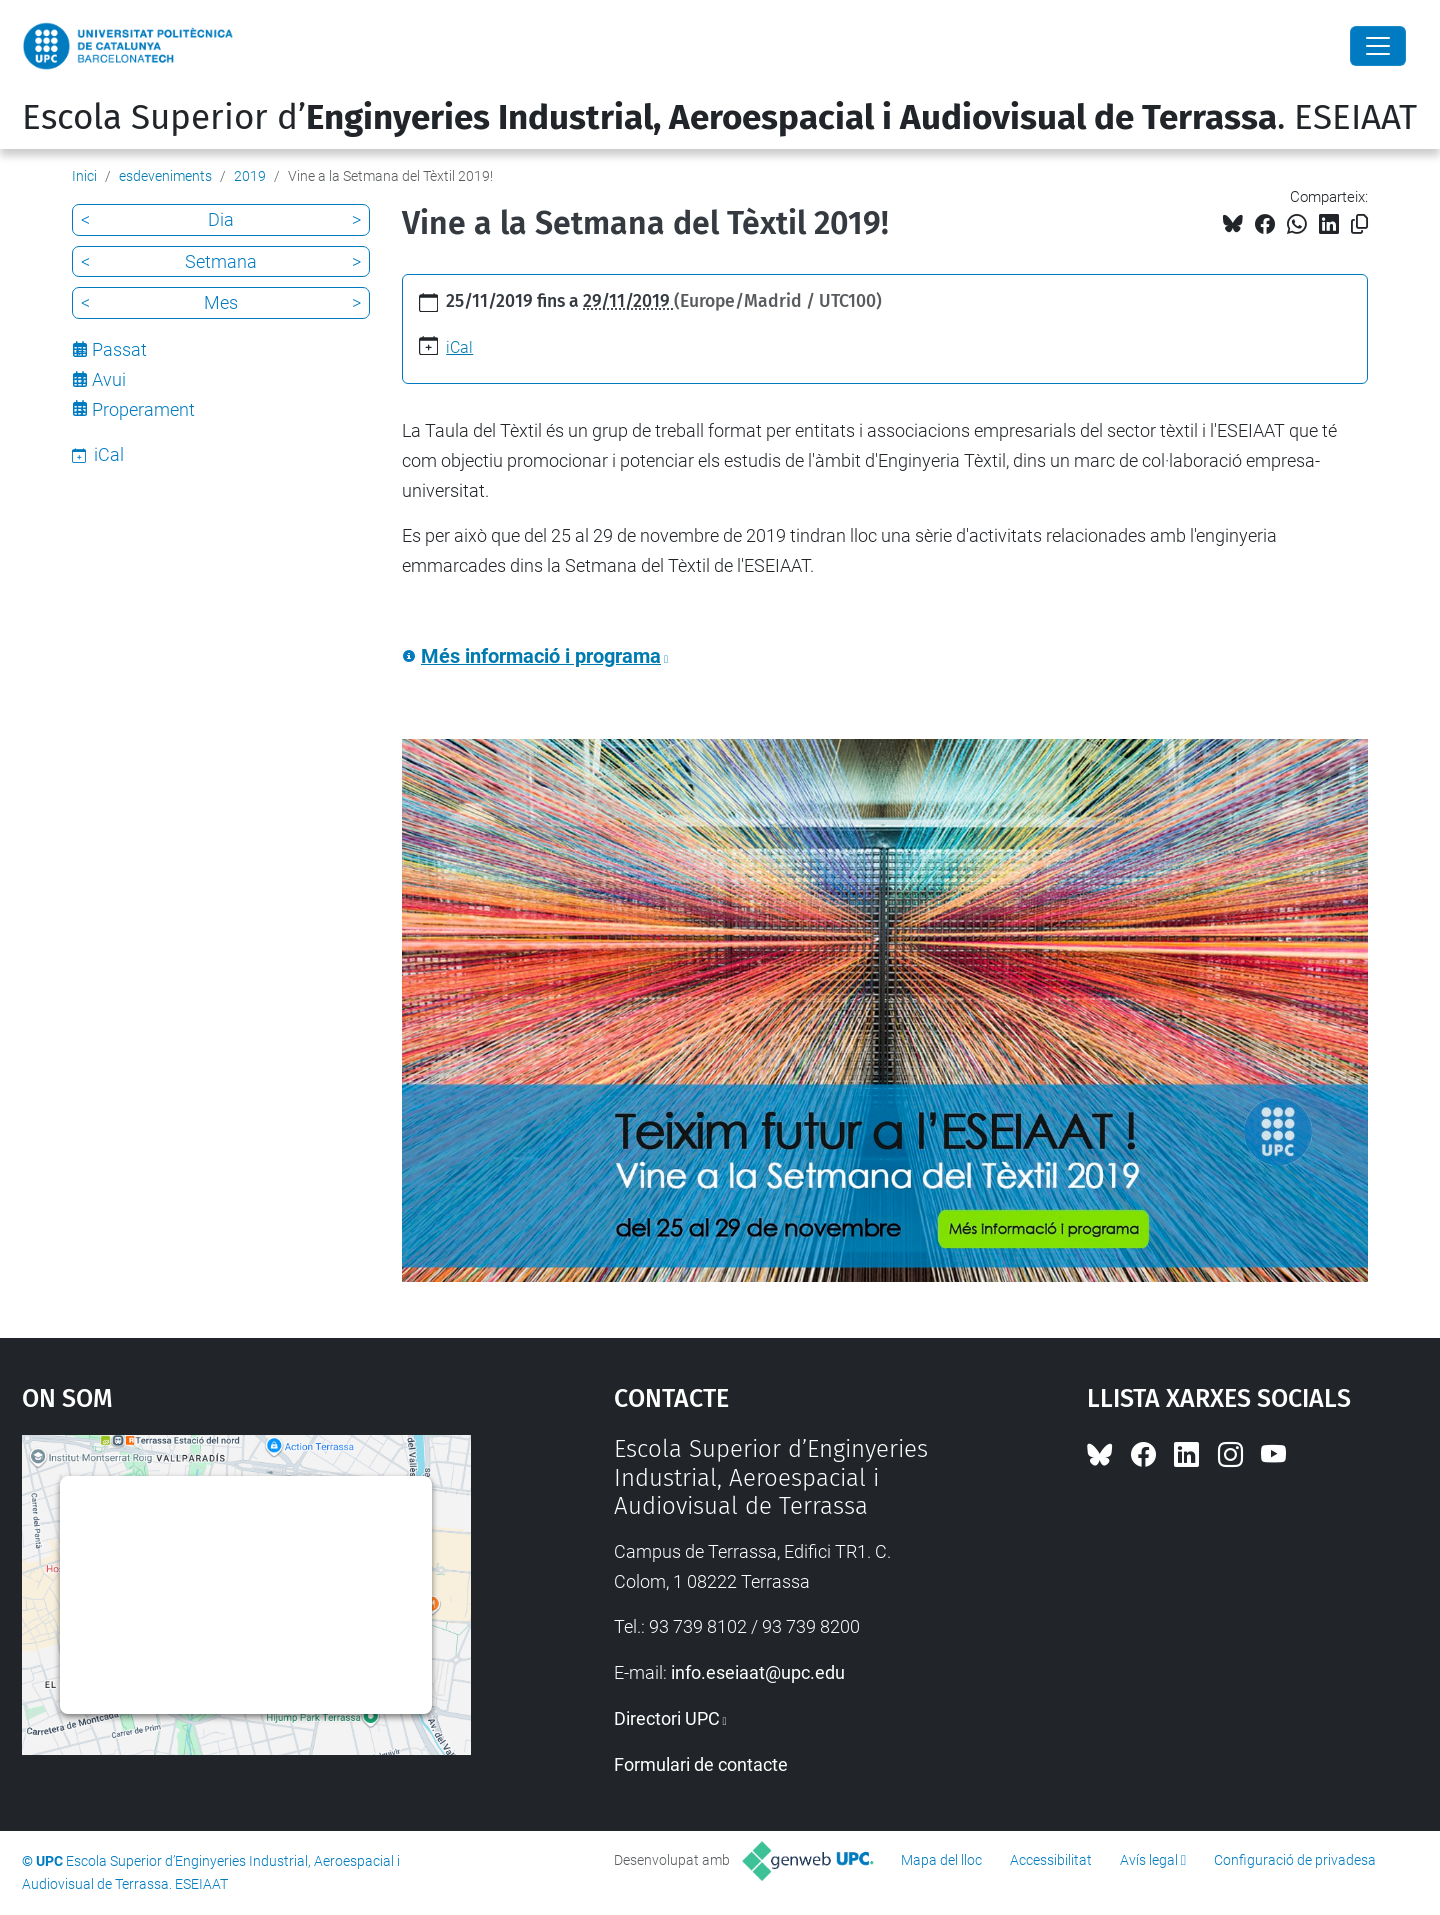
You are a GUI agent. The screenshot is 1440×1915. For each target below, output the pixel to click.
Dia (221, 219)
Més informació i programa (541, 656)
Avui (109, 379)
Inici (84, 176)
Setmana (221, 261)
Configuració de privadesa (1295, 1860)
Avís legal (1149, 1860)
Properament (143, 409)
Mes (221, 302)
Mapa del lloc (941, 1860)
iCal (459, 347)
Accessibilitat (1051, 1860)
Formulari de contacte (701, 1764)
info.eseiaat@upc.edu (758, 1672)
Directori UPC (667, 1718)
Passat (119, 349)
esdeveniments (165, 176)
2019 (250, 176)
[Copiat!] (1359, 224)
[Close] (1378, 46)
